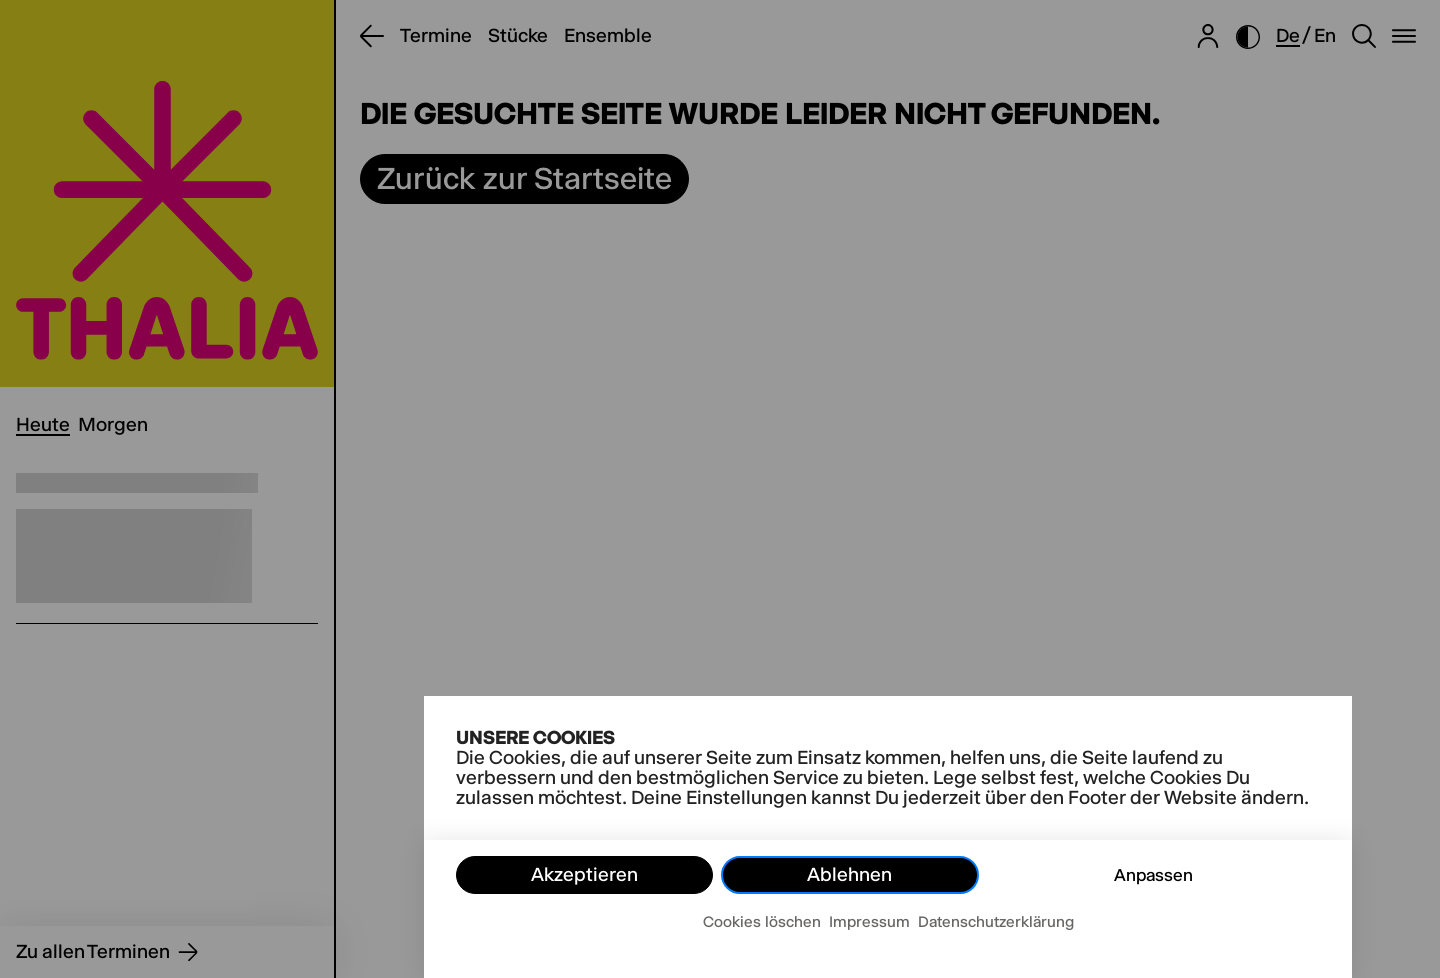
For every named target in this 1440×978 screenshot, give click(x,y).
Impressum (869, 921)
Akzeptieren (584, 874)
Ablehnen (849, 874)
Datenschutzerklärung (996, 921)
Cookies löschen (762, 921)
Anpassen (1153, 875)
